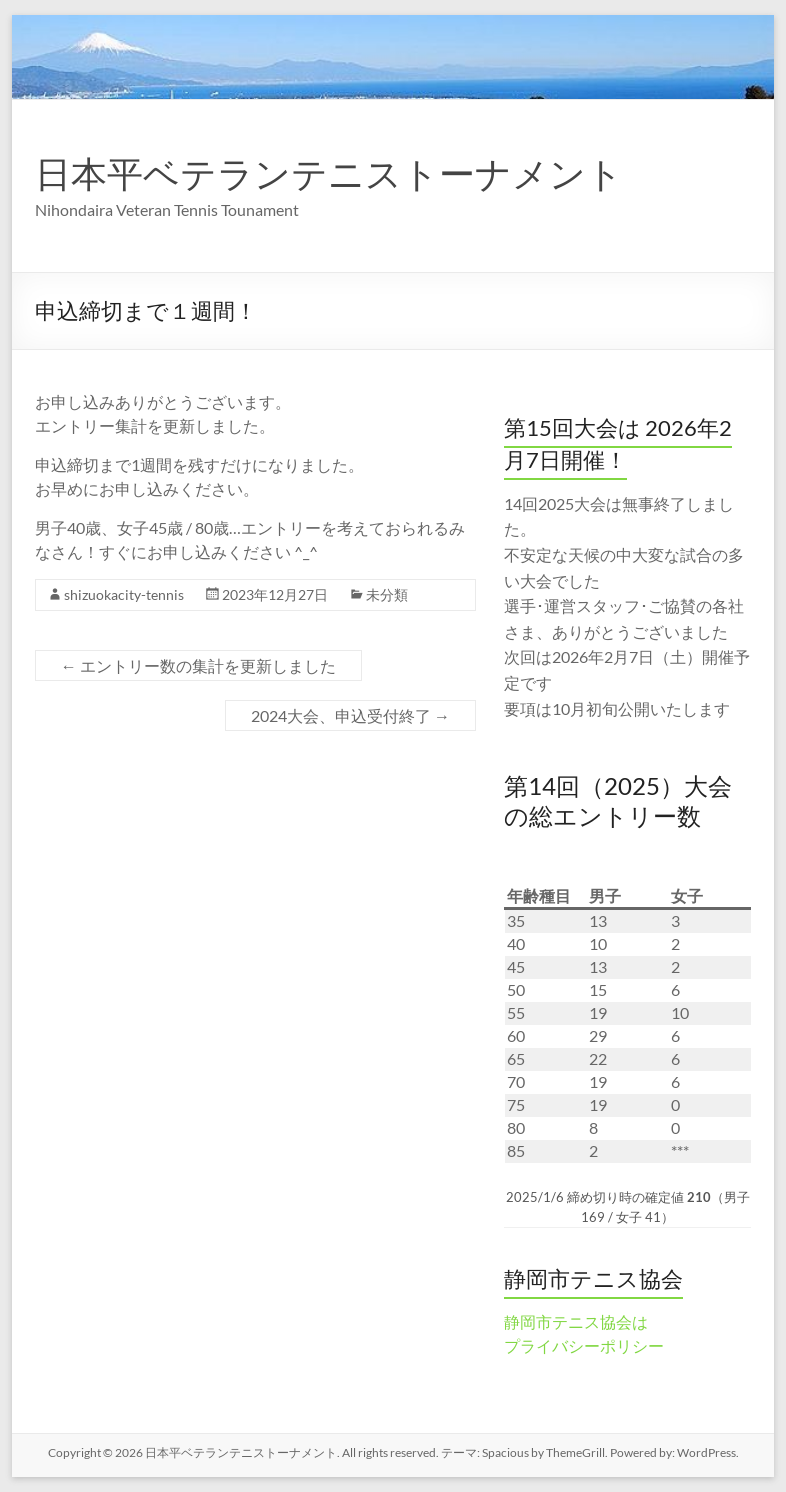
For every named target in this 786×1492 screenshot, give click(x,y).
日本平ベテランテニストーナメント (329, 173)
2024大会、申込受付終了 (350, 715)
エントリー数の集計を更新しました (198, 665)
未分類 (387, 594)
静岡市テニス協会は (576, 1321)
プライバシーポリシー (584, 1345)
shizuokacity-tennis (124, 594)
